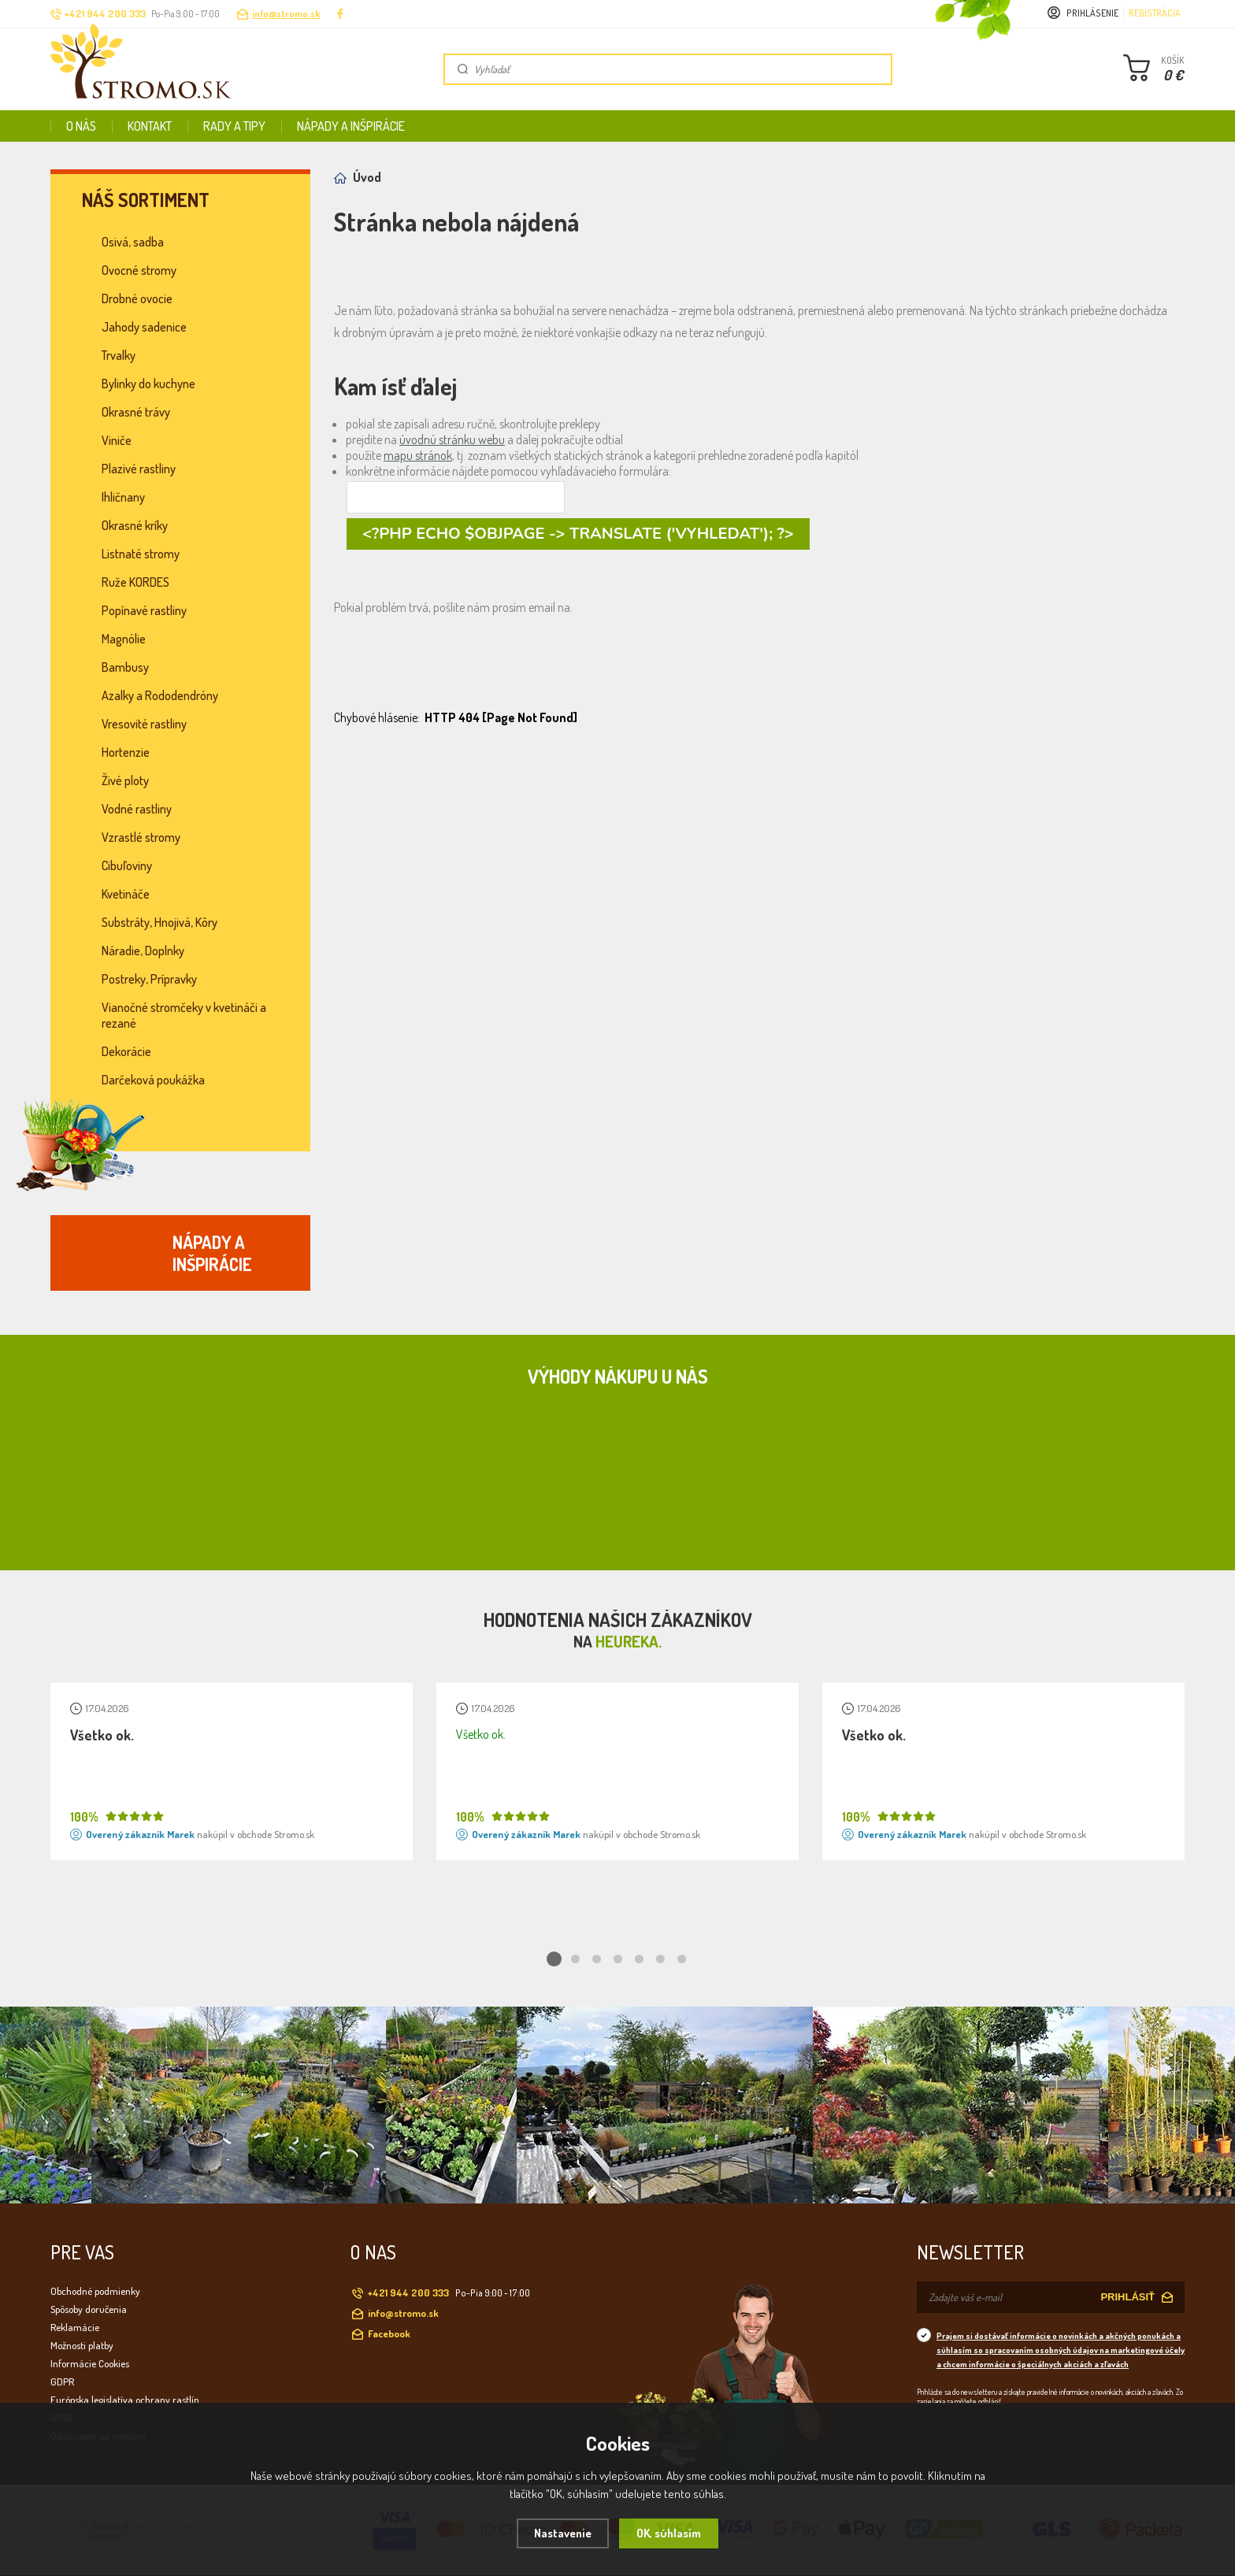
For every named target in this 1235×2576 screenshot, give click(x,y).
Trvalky (118, 355)
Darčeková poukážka (153, 1080)
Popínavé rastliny (144, 610)
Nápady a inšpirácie (351, 126)
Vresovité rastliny (144, 724)
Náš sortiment (146, 200)
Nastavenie (563, 2533)
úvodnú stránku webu (452, 439)
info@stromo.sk (286, 14)
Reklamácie (74, 2327)
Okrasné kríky (135, 525)
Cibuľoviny (127, 865)
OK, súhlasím (668, 2533)
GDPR (62, 2381)
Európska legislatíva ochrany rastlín (124, 2399)
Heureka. (628, 1641)
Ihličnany (123, 497)
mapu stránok (418, 455)
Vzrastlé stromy (141, 837)
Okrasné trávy (136, 412)
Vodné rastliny (137, 809)
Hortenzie (126, 752)
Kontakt (150, 126)
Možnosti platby (81, 2345)
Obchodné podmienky (95, 2291)
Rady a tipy (234, 126)
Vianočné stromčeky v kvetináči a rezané (184, 1015)
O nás (81, 126)
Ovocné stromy (139, 270)
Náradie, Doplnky (143, 950)
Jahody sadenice (144, 327)
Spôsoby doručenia (88, 2309)
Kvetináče (126, 894)
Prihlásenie (1092, 13)
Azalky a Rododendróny (160, 695)
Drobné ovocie (137, 298)
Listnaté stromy (141, 554)
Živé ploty (125, 780)
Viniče (117, 440)
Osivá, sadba (133, 242)
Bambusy (125, 667)
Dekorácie (126, 1051)
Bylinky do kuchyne (148, 383)
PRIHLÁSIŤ (1127, 2297)
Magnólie (124, 639)
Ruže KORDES (135, 582)
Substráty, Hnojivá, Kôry (159, 922)
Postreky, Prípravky (149, 979)
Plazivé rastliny (139, 468)
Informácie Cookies (89, 2363)
